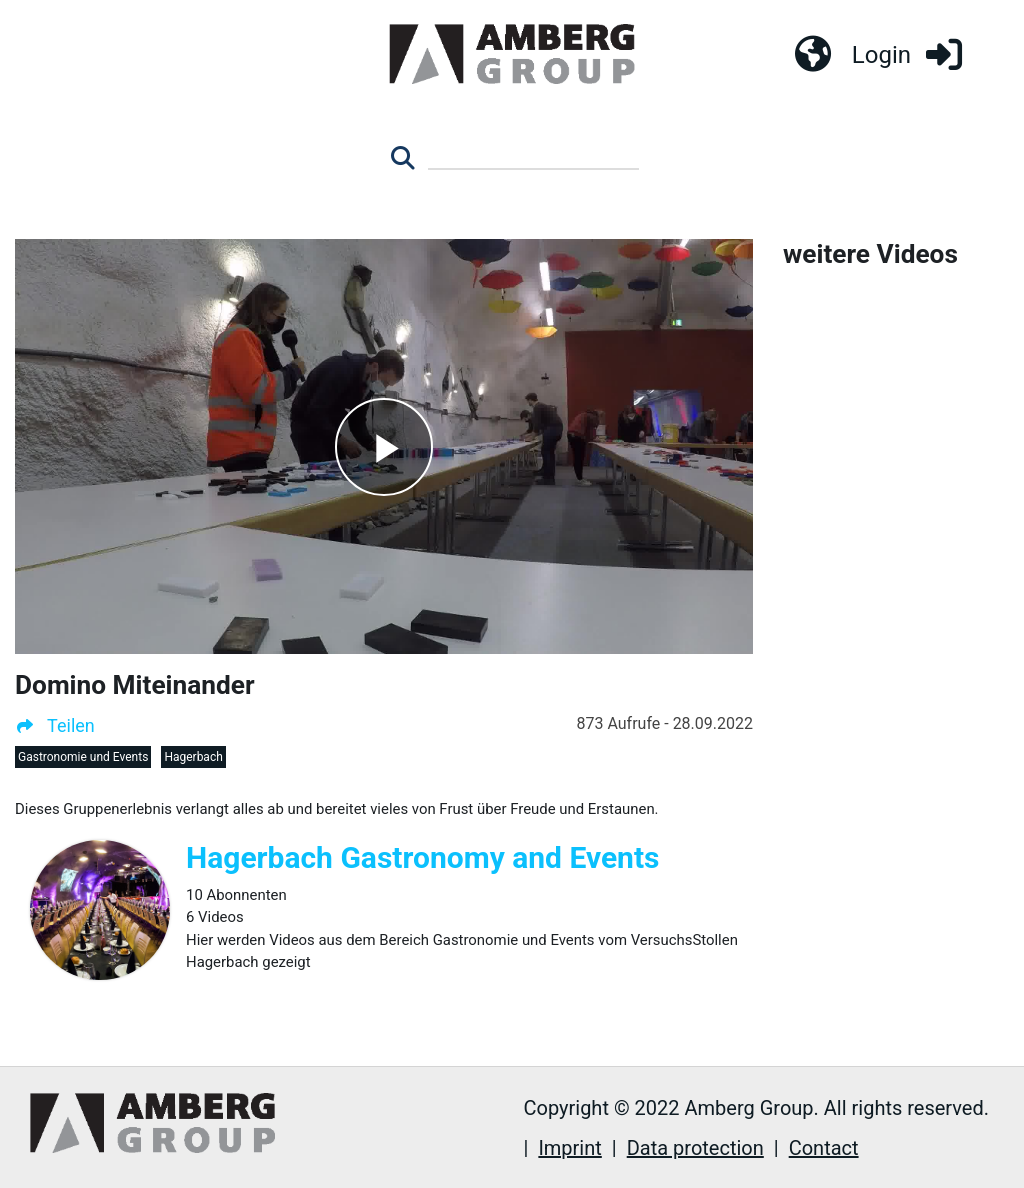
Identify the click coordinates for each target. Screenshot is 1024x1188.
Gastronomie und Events (83, 757)
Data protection (695, 1148)
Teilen (55, 725)
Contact (824, 1148)
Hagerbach (193, 757)
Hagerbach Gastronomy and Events (423, 857)
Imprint (569, 1148)
